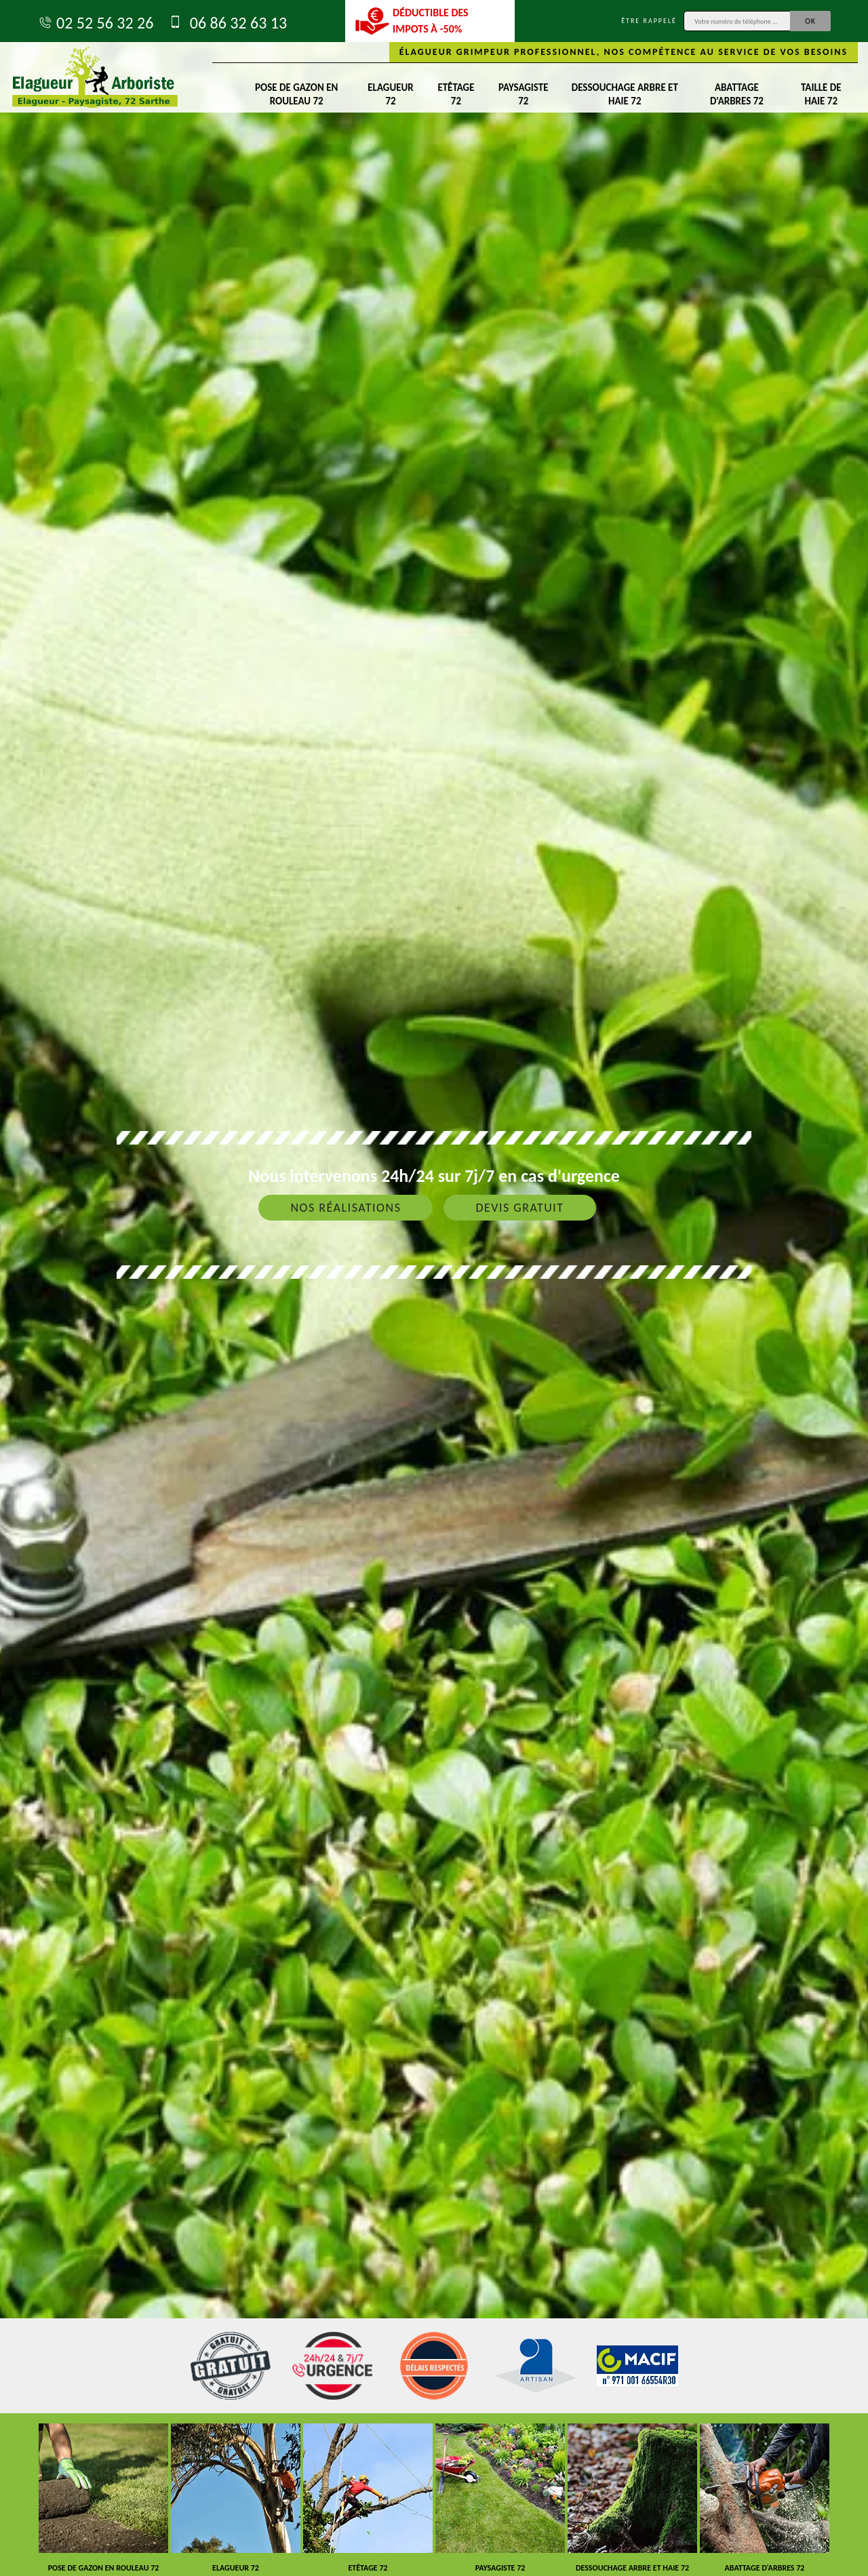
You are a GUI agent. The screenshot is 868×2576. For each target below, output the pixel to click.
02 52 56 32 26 (95, 23)
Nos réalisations (345, 1207)
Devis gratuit (519, 1207)
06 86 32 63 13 (227, 23)
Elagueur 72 (390, 94)
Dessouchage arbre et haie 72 (625, 94)
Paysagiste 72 (523, 94)
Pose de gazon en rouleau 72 (296, 94)
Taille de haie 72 (821, 94)
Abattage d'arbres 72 (737, 94)
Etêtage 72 (455, 94)
